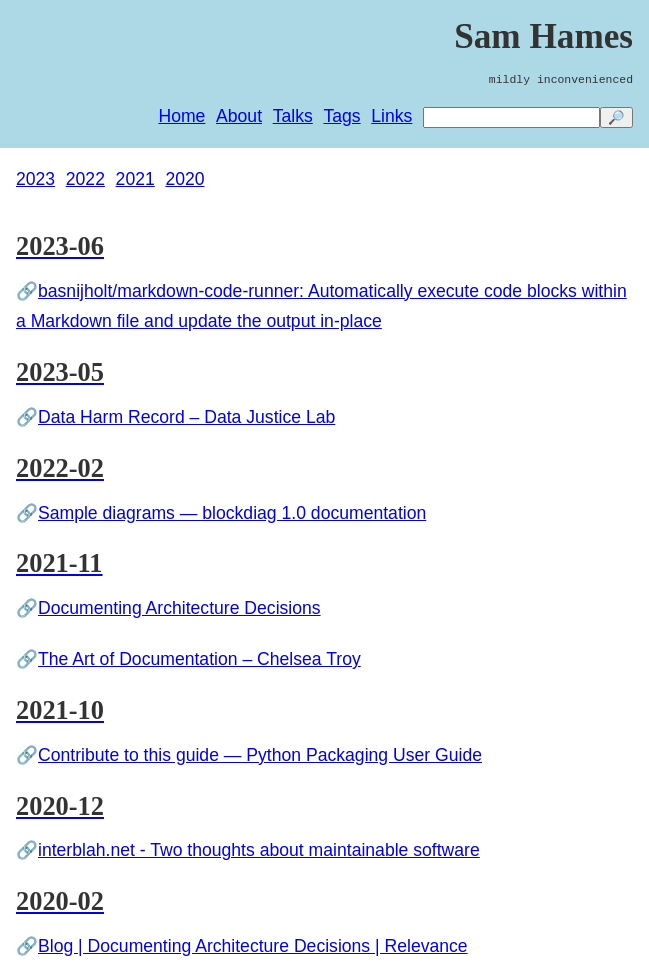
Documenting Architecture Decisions (179, 608)
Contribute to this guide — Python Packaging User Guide (260, 755)
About (239, 116)
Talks (293, 116)
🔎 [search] (616, 117)
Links (391, 116)
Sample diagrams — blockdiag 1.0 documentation (232, 513)
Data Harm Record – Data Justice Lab (186, 417)
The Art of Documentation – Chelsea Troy (199, 659)
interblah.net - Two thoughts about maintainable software (259, 850)
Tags (341, 116)
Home (181, 116)
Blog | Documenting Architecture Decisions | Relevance (253, 946)
